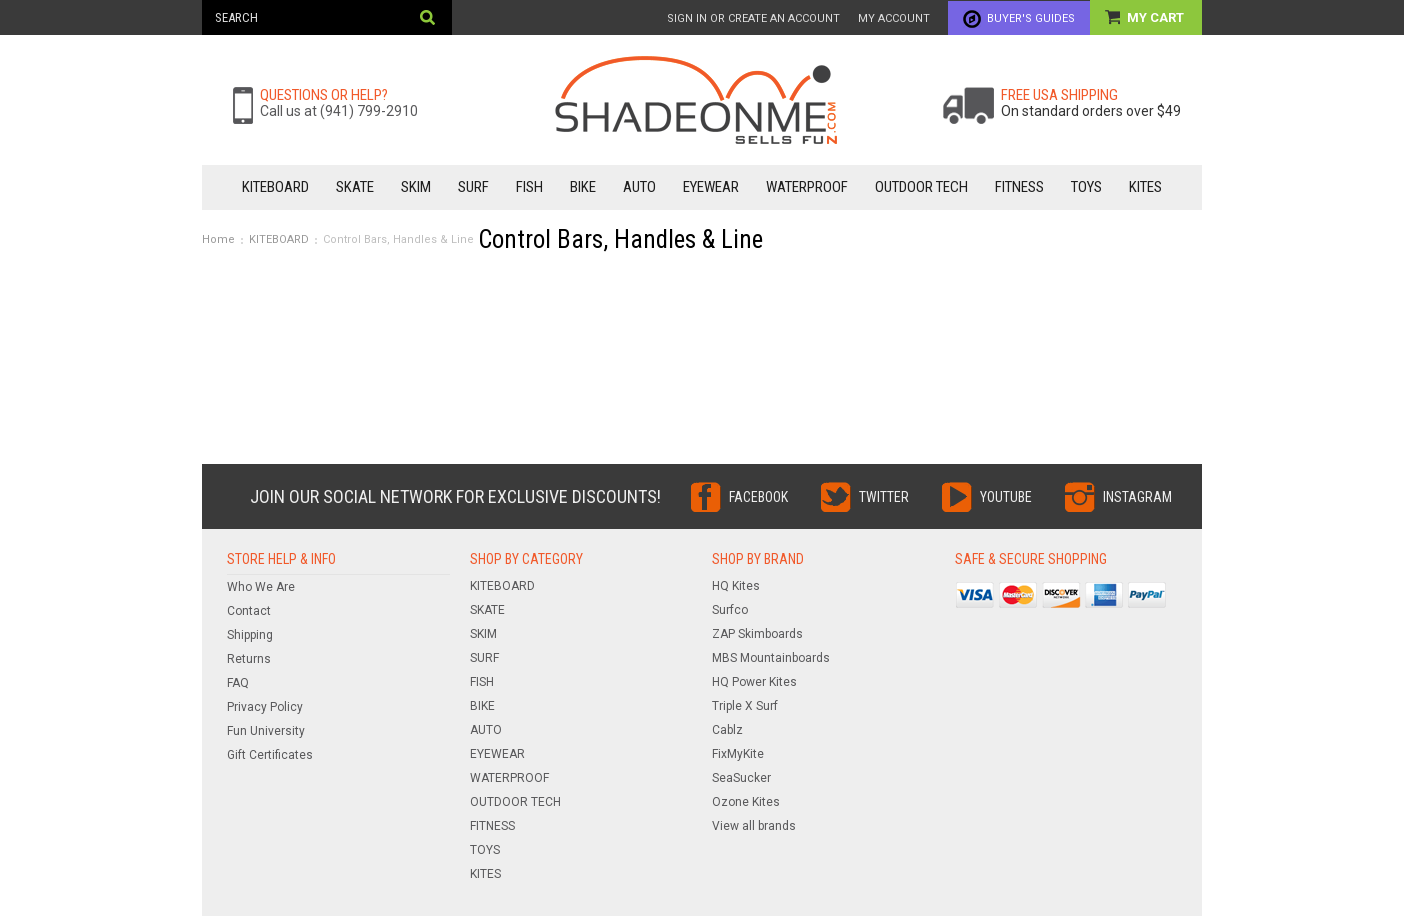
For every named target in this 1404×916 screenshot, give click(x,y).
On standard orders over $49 (1091, 111)
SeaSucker (741, 778)
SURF (473, 187)
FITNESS (1019, 187)
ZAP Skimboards (757, 634)
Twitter (884, 497)
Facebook (758, 497)
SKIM (416, 187)
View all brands (754, 826)
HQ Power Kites (754, 682)
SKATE (355, 187)
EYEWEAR (711, 187)
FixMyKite (738, 754)
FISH (529, 187)
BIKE (583, 187)
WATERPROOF (807, 187)
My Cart (1157, 17)
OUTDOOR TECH (921, 187)
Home (218, 239)
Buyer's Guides (1031, 18)
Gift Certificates (270, 755)
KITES (1145, 187)
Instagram (1137, 497)
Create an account (784, 18)
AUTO (639, 187)
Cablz (727, 730)
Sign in (687, 18)
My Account (894, 18)
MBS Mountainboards (771, 658)
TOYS (1086, 187)
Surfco (730, 610)
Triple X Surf (745, 706)
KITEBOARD (275, 187)
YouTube (1006, 497)
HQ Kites (736, 586)
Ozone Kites (746, 802)
